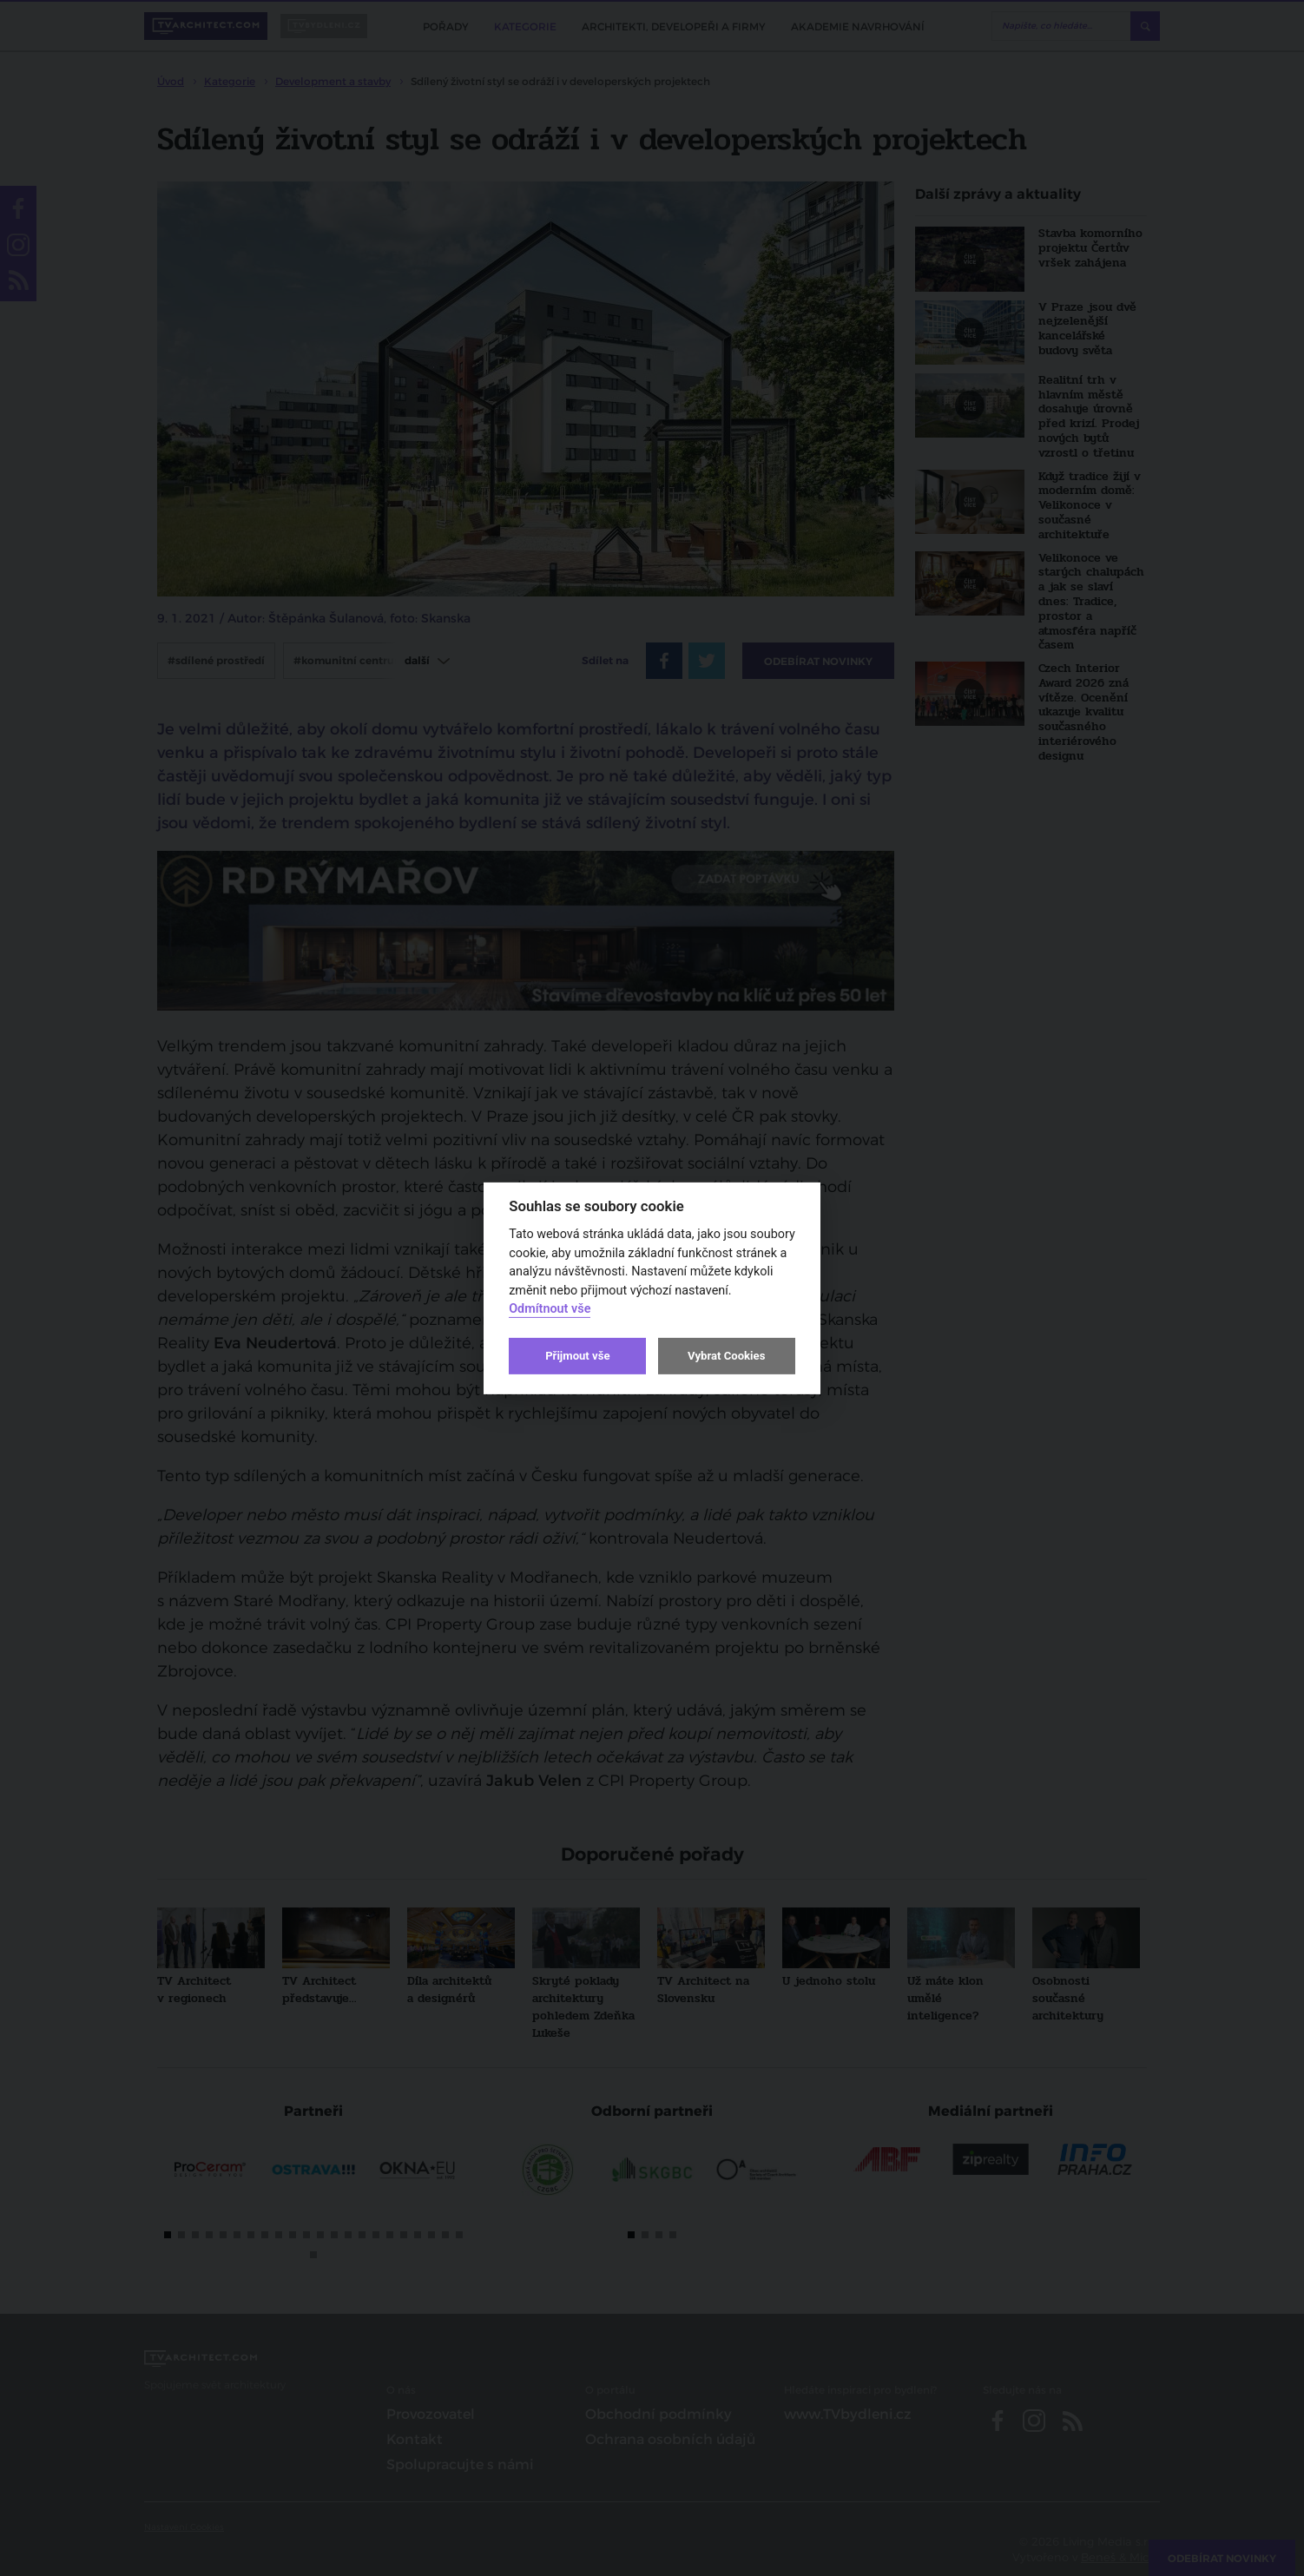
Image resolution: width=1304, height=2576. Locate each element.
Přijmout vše (577, 1355)
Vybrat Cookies (726, 1355)
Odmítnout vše (549, 1308)
